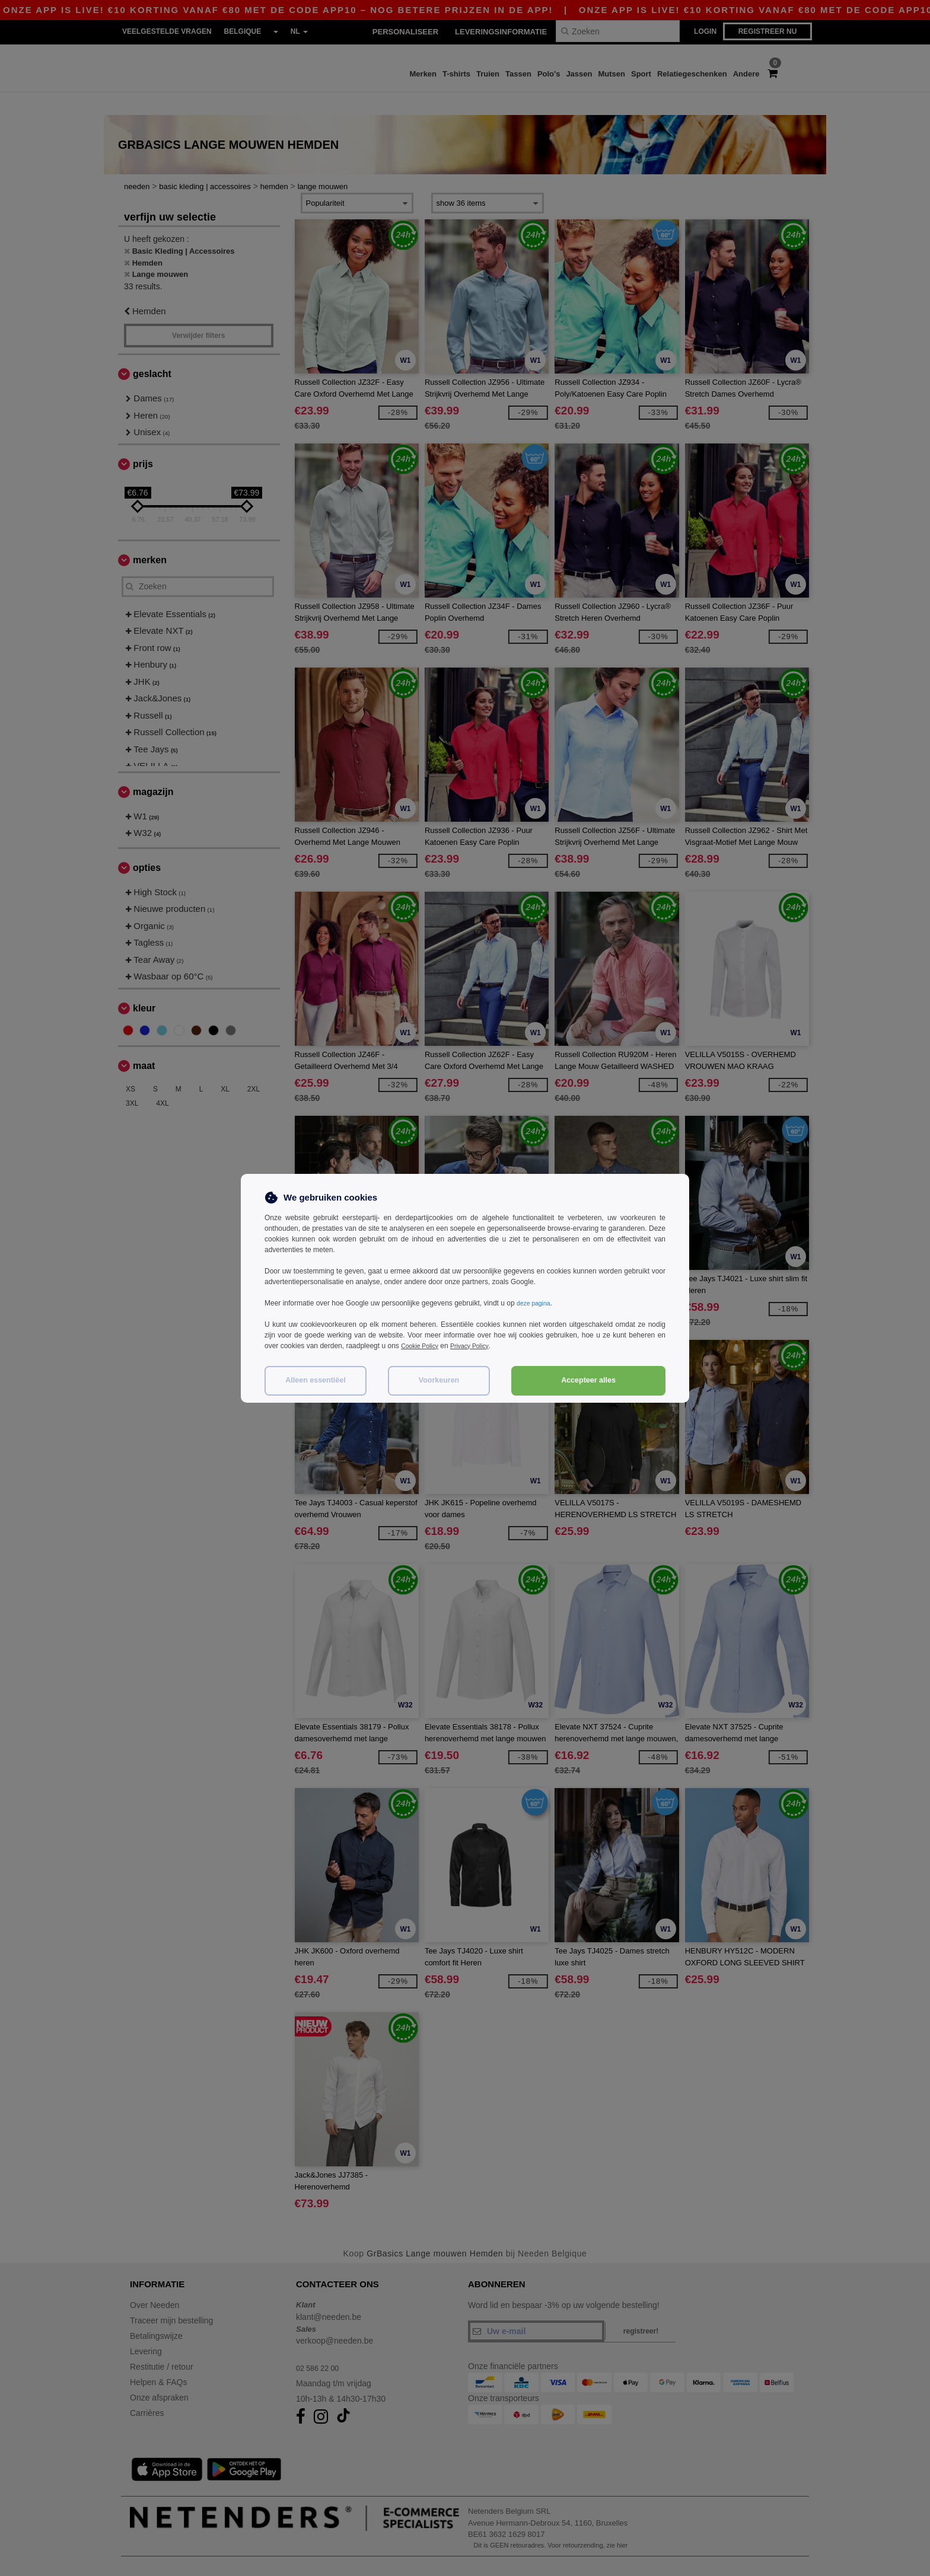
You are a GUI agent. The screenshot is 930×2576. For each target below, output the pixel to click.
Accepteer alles (588, 1380)
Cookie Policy (422, 1346)
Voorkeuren (439, 1380)
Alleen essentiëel (315, 1380)
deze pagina (536, 1303)
